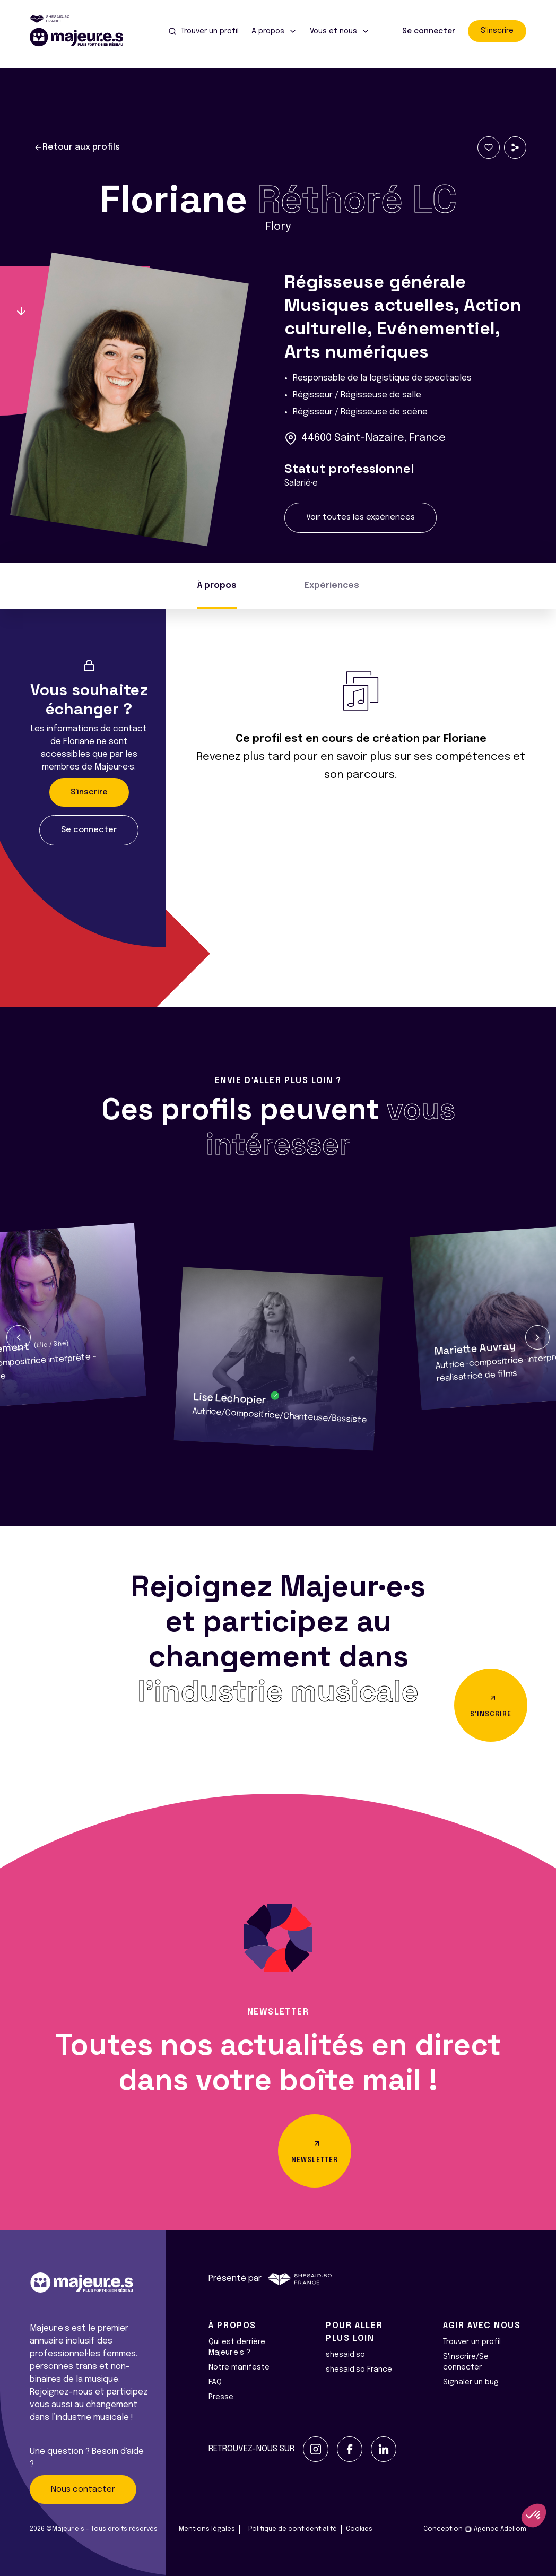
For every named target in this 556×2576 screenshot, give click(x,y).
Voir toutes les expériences (360, 517)
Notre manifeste (239, 2367)
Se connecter (428, 31)
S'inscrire (497, 30)
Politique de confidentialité (292, 2529)
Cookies (359, 2529)
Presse (221, 2397)
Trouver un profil (472, 2342)
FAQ (215, 2382)
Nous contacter (83, 2489)
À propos (217, 585)
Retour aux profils (77, 147)
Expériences (332, 585)
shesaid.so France (359, 2369)
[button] (18, 1337)
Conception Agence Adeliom (474, 2529)
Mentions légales (207, 2529)
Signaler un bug (471, 2382)
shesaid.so (345, 2354)
